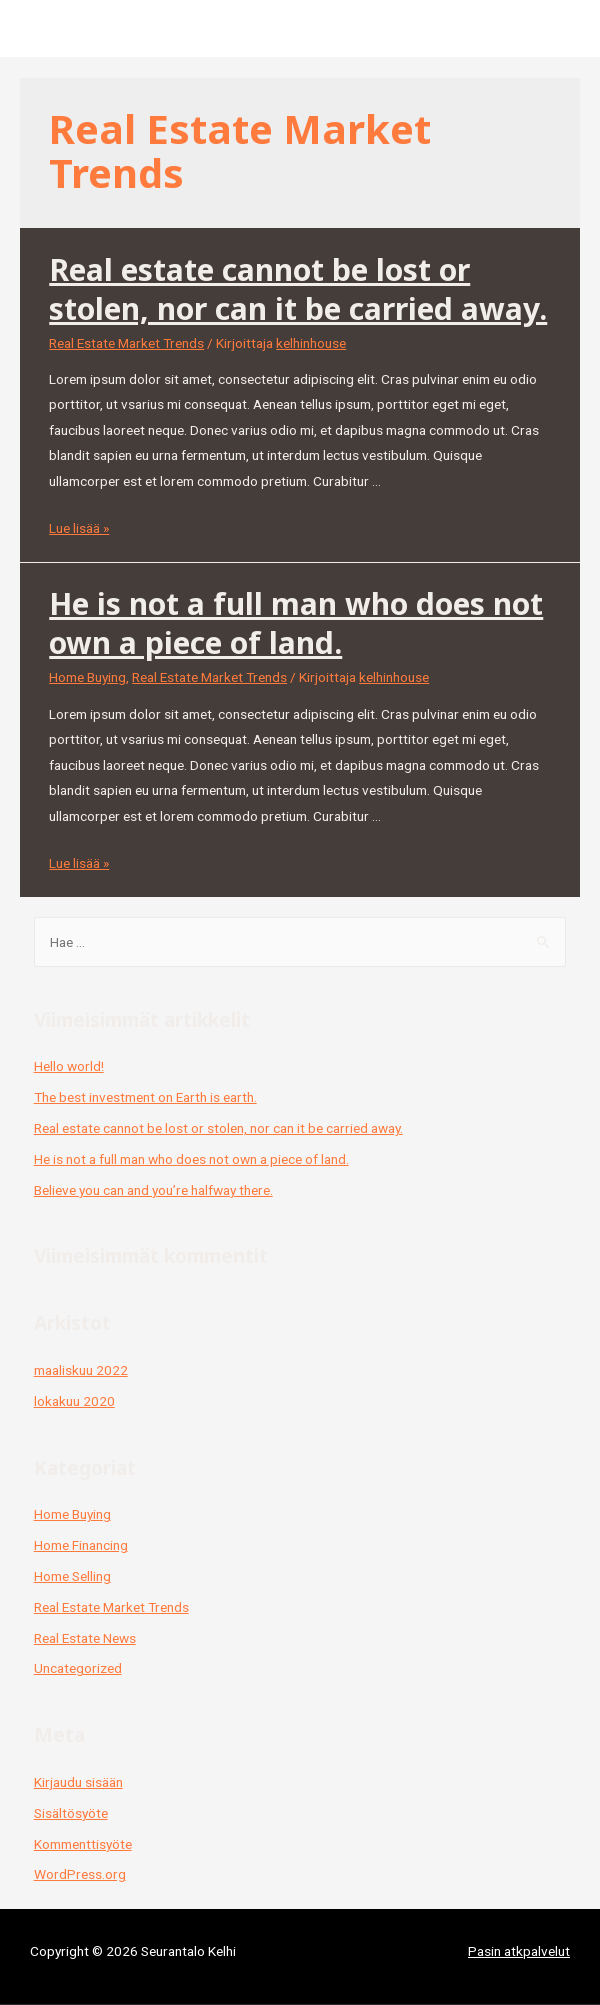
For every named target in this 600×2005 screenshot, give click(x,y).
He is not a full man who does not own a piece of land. (296, 623)
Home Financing (81, 1545)
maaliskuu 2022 (81, 1370)
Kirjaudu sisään (78, 1782)
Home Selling (72, 1576)
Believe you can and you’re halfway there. (153, 1190)
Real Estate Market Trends (126, 343)
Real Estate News (85, 1638)
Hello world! (69, 1066)
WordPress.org (80, 1874)
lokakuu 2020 (74, 1401)
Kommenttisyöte (83, 1844)
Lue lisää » (79, 528)
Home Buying (87, 677)
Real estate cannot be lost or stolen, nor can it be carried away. (298, 289)
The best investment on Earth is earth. (145, 1097)
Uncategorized (78, 1668)
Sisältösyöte (71, 1813)
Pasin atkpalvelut (519, 1951)
